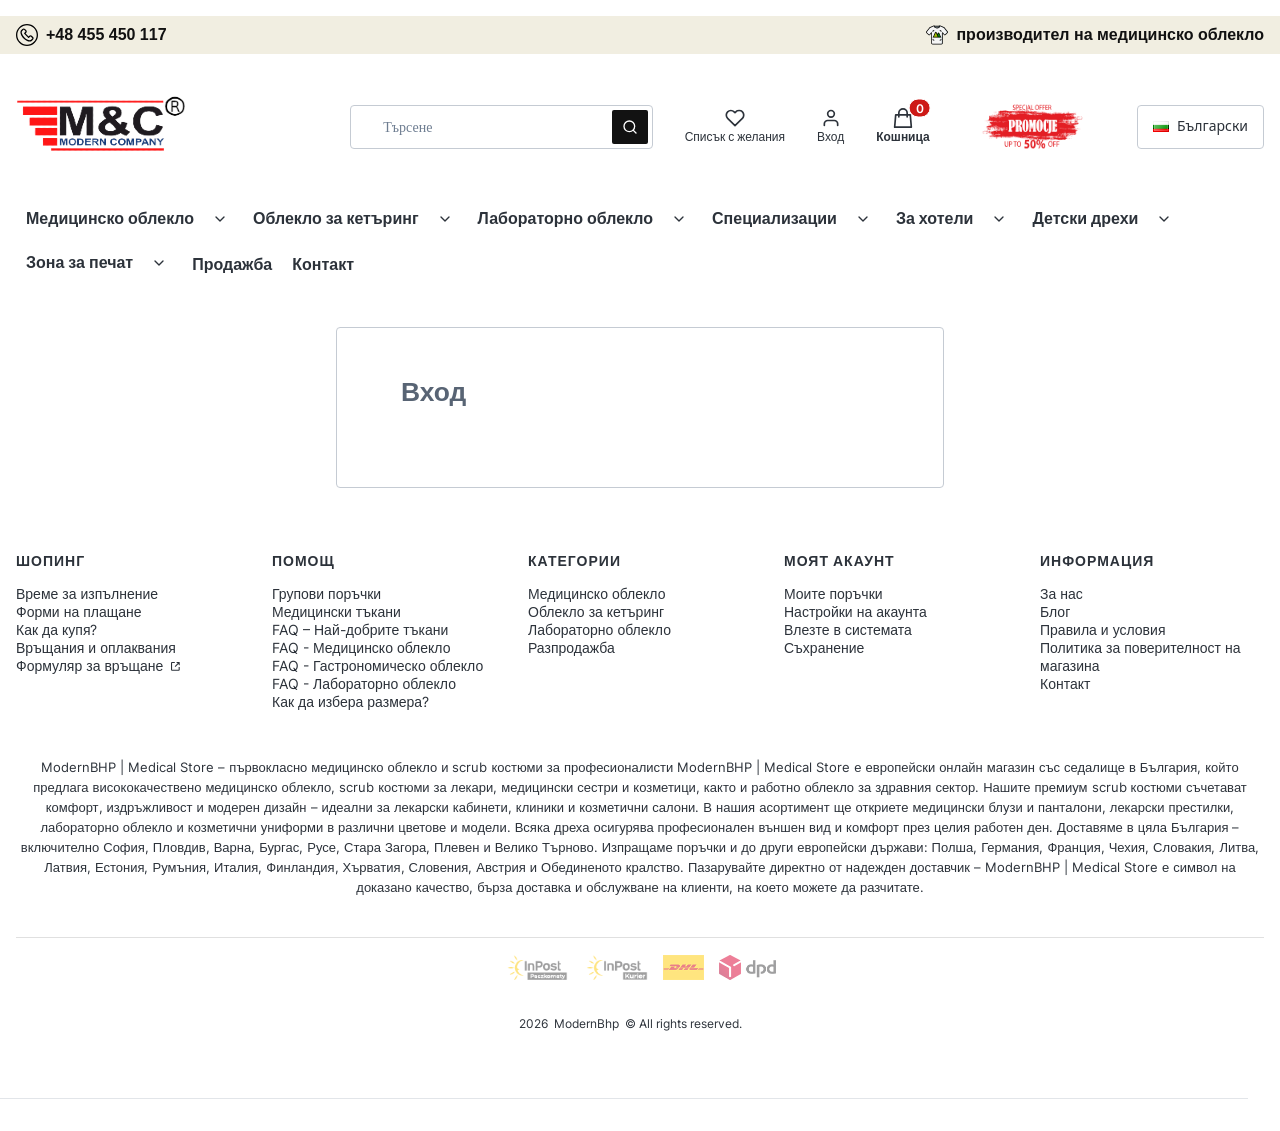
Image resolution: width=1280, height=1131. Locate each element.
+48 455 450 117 (91, 35)
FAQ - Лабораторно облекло (364, 683)
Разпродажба (571, 647)
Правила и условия (1102, 629)
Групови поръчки (326, 593)
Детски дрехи (1085, 218)
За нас (1061, 593)
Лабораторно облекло (566, 218)
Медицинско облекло (110, 218)
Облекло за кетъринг (335, 218)
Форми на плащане (79, 611)
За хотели (935, 218)
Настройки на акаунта (855, 611)
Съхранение (824, 647)
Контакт (323, 264)
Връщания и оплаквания (96, 647)
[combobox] (474, 127)
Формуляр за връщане (91, 665)
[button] (630, 127)
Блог (1055, 611)
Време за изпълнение (87, 593)
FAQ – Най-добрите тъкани (360, 629)
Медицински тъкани (336, 611)
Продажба (232, 264)
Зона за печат (79, 262)
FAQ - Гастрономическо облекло (377, 665)
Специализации (774, 218)
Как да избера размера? (350, 701)
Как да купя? (56, 629)
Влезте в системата (848, 629)
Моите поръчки (833, 593)
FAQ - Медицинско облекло (361, 647)
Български (1200, 126)
